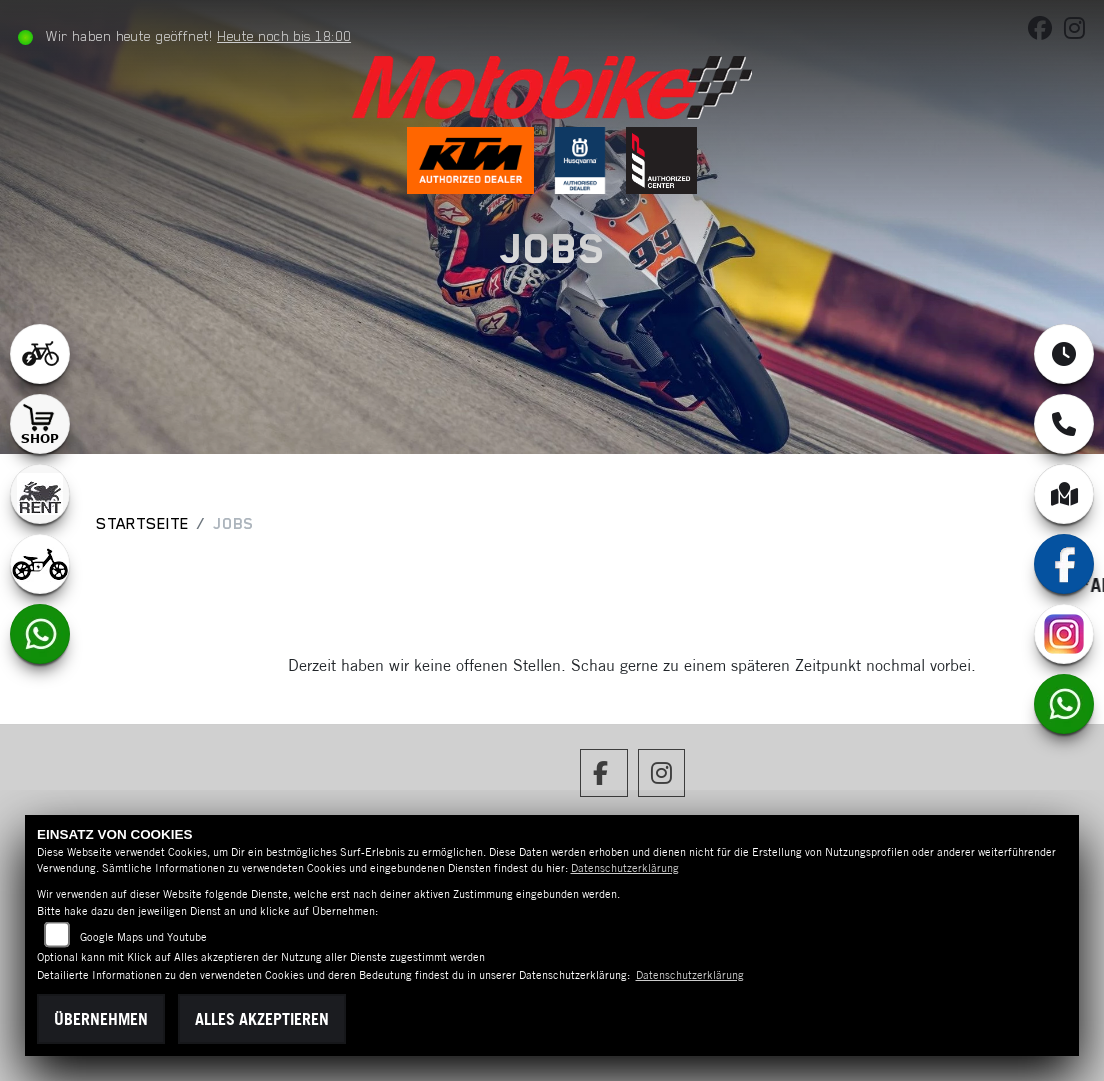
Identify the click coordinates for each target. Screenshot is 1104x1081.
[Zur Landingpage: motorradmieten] (40, 494)
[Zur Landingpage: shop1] (40, 424)
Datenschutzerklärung (625, 868)
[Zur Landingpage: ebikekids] (40, 564)
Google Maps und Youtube (143, 937)
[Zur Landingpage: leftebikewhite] (40, 354)
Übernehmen (101, 1019)
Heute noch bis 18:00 (288, 36)
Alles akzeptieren (262, 1019)
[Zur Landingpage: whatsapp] (40, 634)
